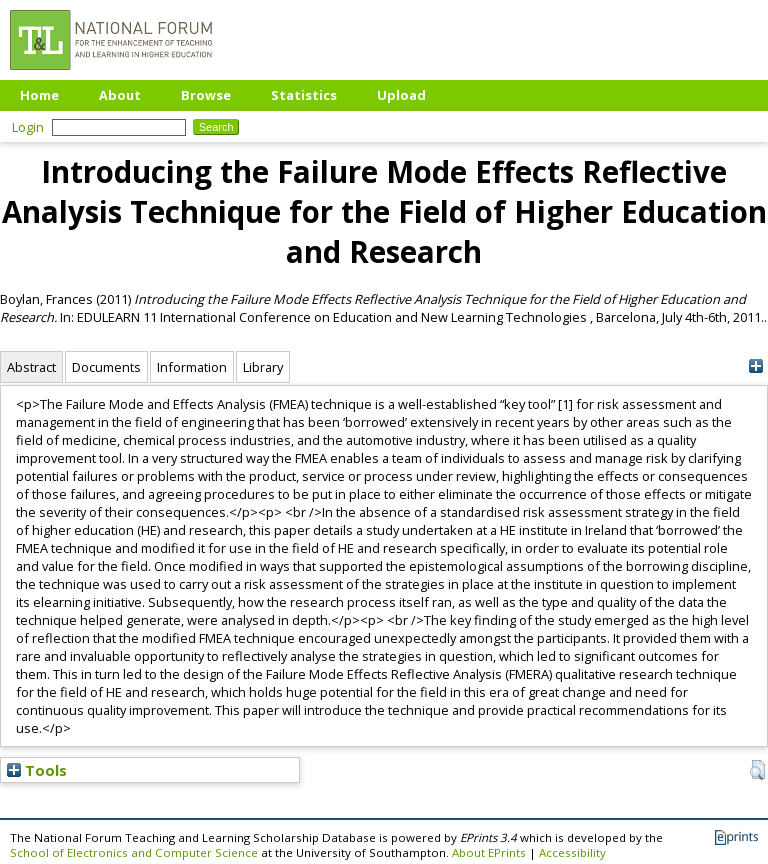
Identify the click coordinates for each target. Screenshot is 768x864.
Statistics (304, 95)
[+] (755, 366)
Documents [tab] (106, 367)
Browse (206, 95)
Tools (37, 770)
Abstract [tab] (31, 367)
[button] (757, 770)
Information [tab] (192, 367)
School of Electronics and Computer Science (134, 852)
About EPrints (489, 852)
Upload (401, 95)
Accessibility (572, 852)
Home (39, 95)
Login (28, 127)
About (120, 95)
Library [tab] (263, 367)
